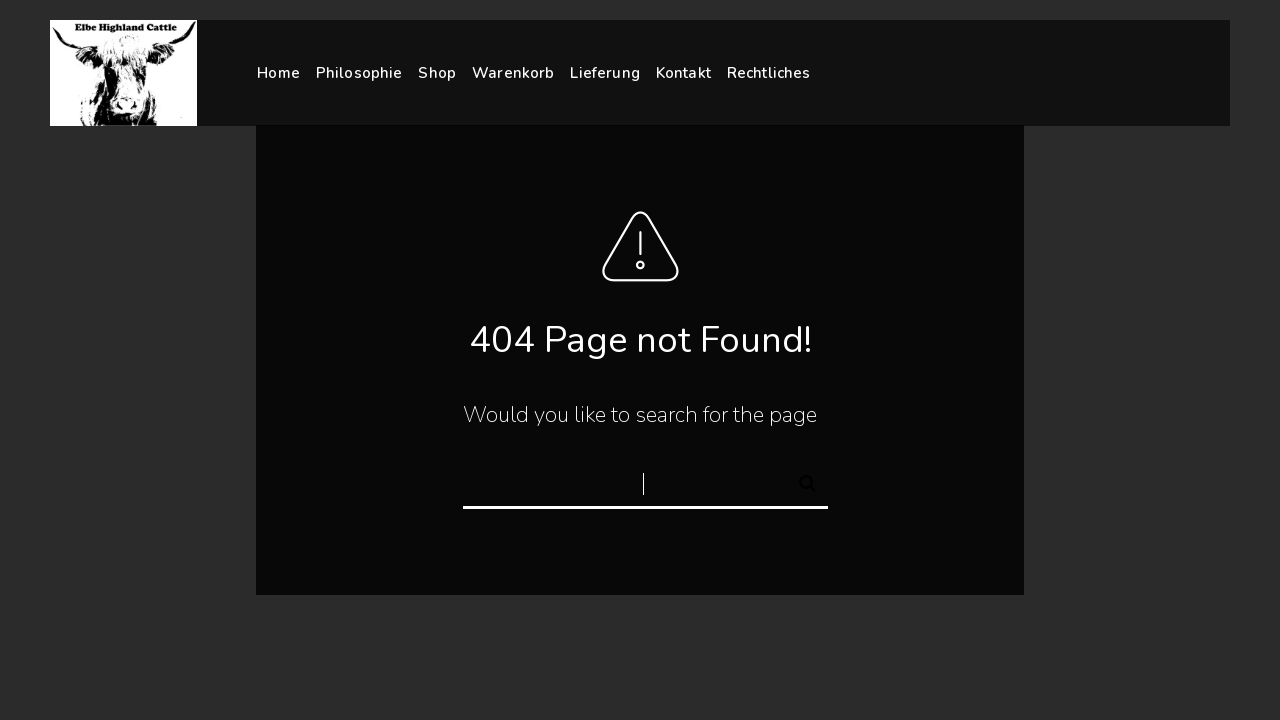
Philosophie (359, 73)
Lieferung (604, 73)
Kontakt (683, 72)
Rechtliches (769, 72)
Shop (437, 73)
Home (278, 73)
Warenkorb (513, 73)
